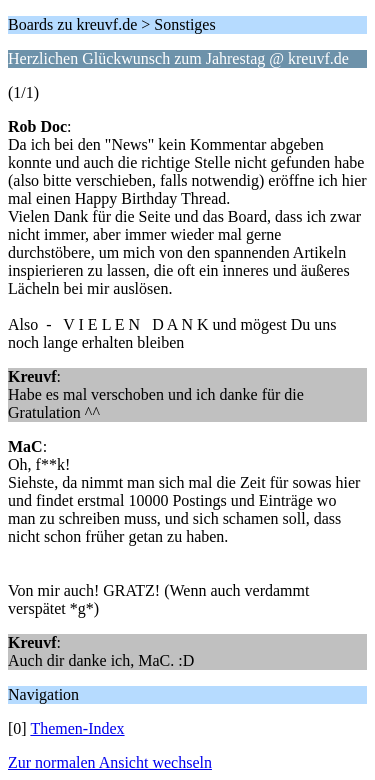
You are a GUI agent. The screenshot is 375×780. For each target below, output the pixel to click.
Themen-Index (77, 728)
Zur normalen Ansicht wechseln (110, 762)
